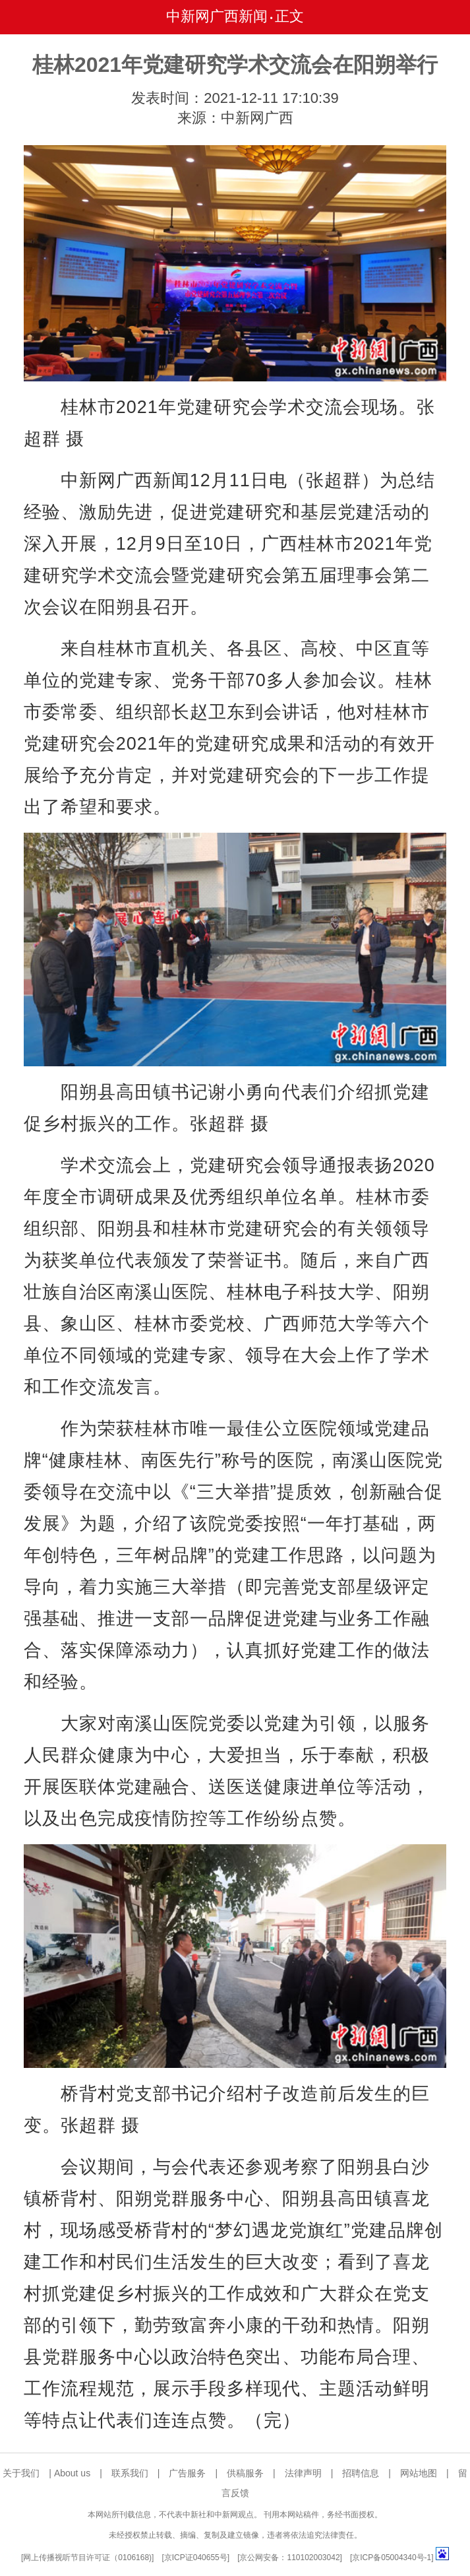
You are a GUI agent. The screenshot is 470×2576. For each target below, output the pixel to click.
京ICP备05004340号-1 (391, 2557)
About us (72, 2473)
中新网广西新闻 (217, 16)
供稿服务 (245, 2473)
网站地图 (418, 2473)
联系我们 (129, 2473)
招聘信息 (360, 2473)
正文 (289, 16)
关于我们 (21, 2473)
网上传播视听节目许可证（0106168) (87, 2557)
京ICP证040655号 (195, 2557)
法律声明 (303, 2473)
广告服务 (187, 2473)
